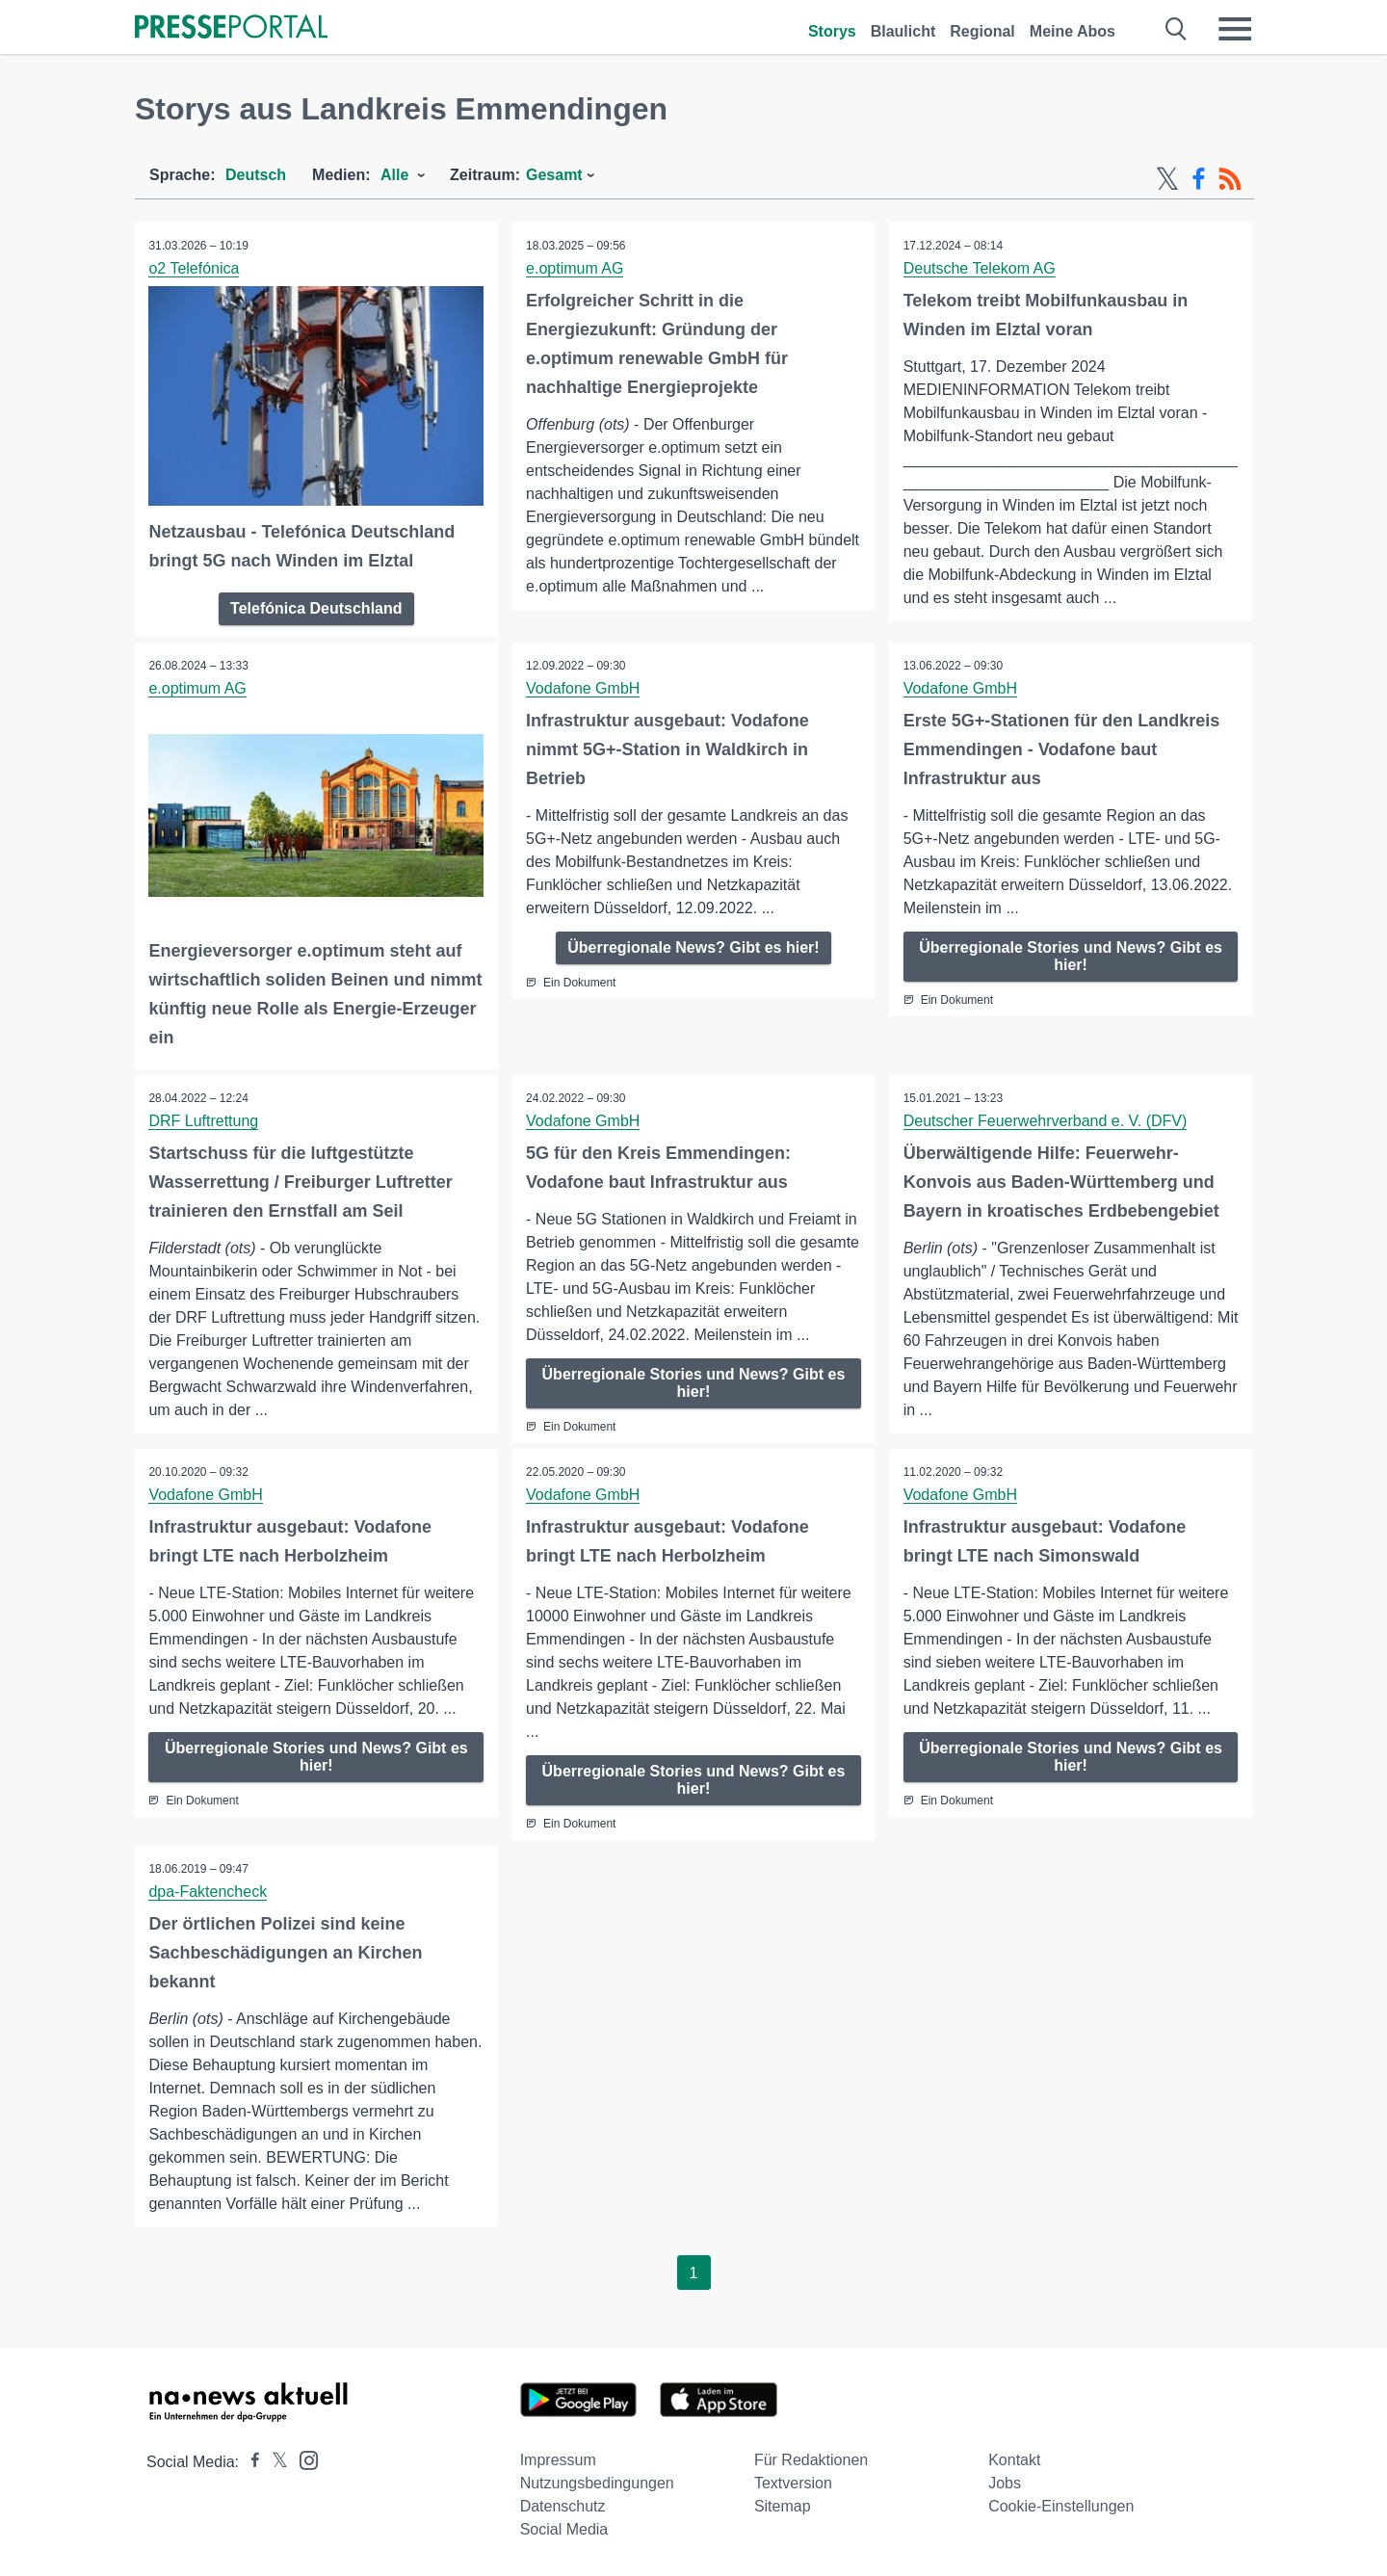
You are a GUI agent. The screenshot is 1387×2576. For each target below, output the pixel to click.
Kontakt (1014, 2460)
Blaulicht (903, 31)
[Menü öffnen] (1234, 28)
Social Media (564, 2529)
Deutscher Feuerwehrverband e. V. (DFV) (1045, 1120)
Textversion (793, 2483)
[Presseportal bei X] (274, 2462)
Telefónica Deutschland (316, 607)
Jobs (1004, 2483)
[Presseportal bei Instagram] (303, 2459)
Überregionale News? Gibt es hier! (693, 946)
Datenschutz (563, 2506)
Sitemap (782, 2506)
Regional (982, 31)
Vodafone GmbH (584, 687)
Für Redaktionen (811, 2460)
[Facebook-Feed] (1198, 179)
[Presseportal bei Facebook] (249, 2462)
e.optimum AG (575, 268)
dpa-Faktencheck (208, 1890)
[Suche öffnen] (1177, 28)
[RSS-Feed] (1230, 179)
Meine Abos (1072, 31)
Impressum (558, 2460)
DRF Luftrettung (204, 1120)
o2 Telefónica (194, 268)
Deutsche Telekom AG (979, 268)
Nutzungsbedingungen (597, 2483)
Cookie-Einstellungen (1061, 2506)
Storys (832, 31)
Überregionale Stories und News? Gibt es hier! (1070, 955)
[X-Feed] (1167, 179)
